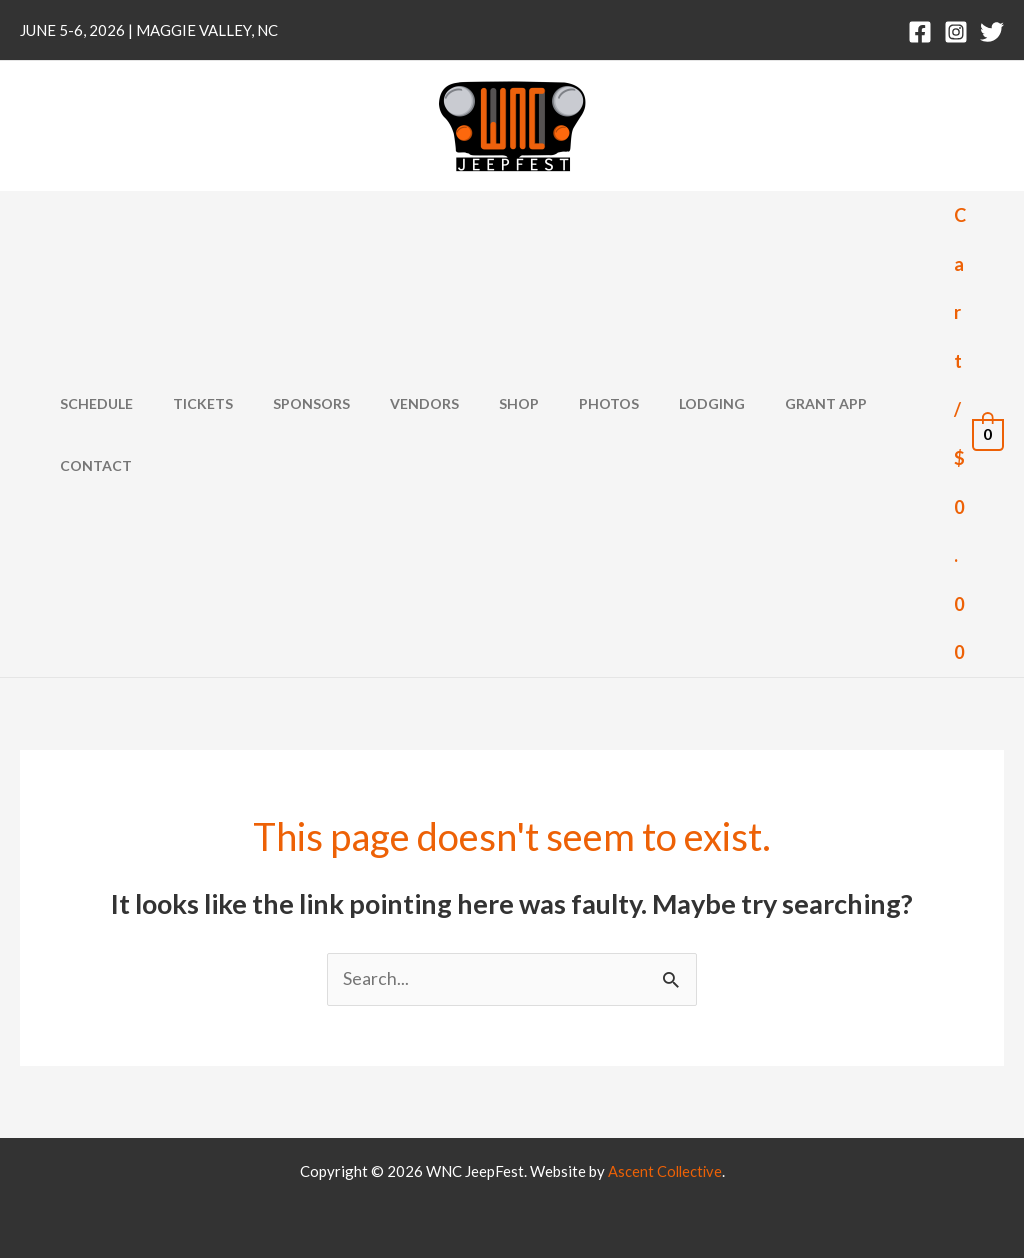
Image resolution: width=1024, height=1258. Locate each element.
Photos (564, 434)
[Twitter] (992, 32)
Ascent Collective (664, 1171)
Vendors (403, 434)
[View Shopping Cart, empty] (978, 434)
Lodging (655, 434)
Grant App (757, 434)
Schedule (111, 434)
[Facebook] (920, 32)
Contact (862, 434)
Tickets (206, 434)
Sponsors (302, 434)
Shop (486, 434)
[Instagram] (956, 32)
